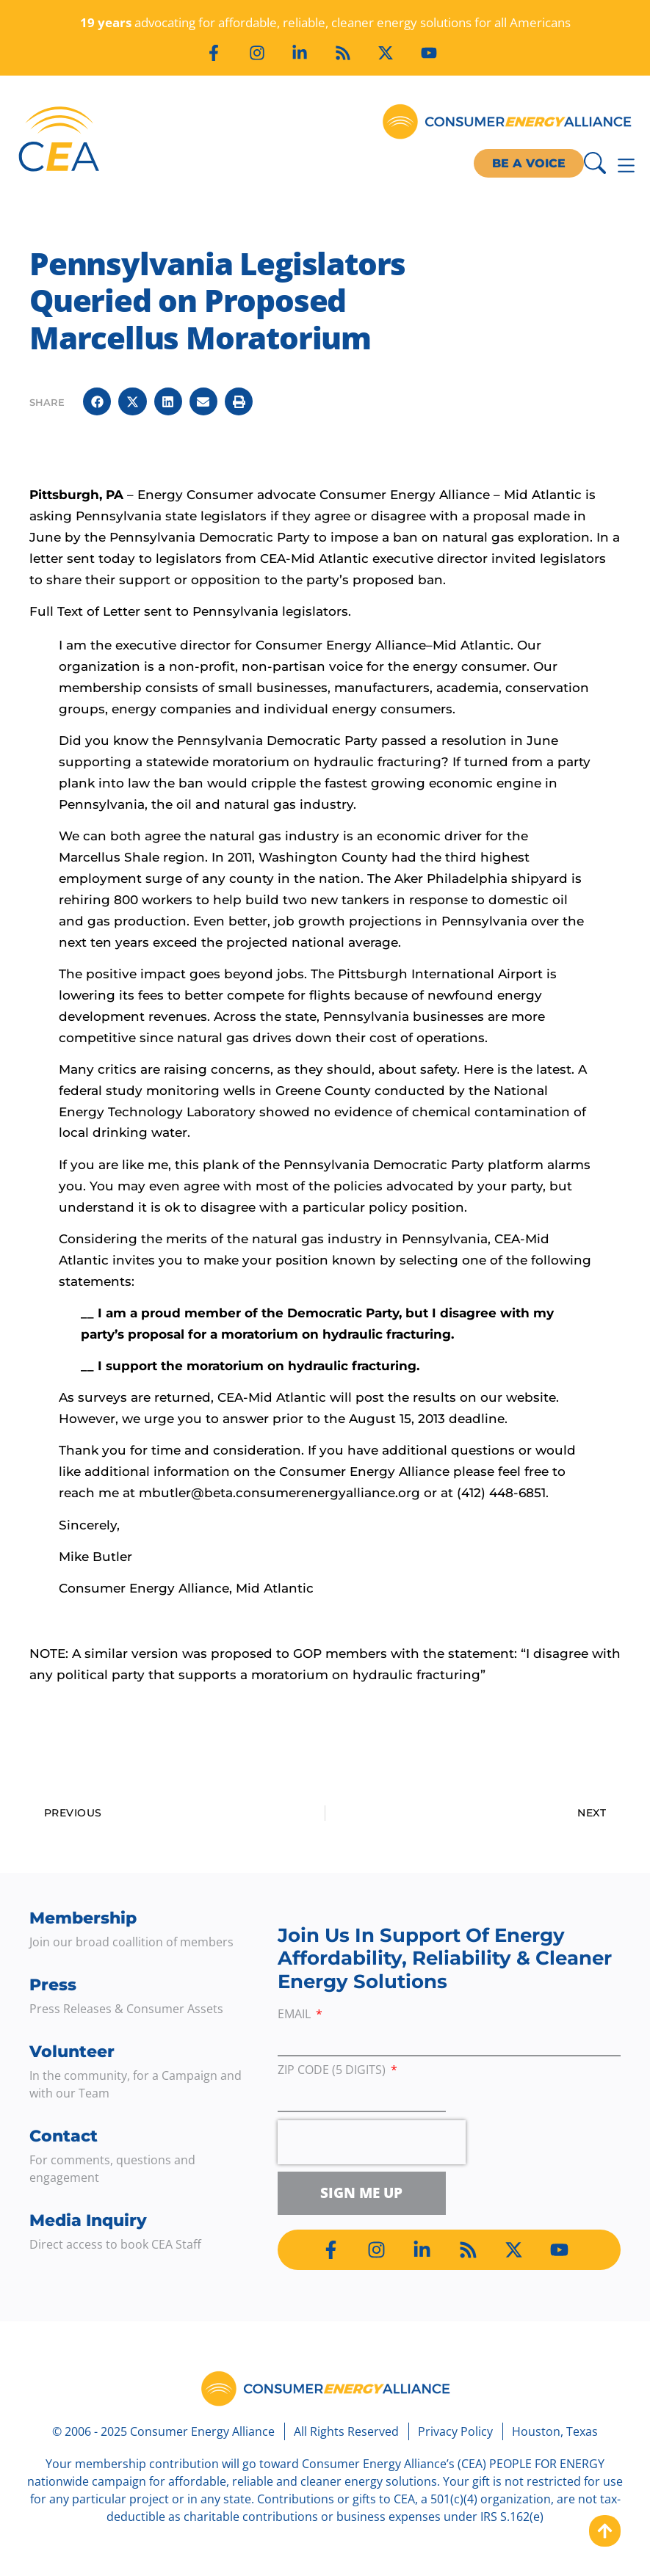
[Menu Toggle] (626, 165)
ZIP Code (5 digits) (333, 2071)
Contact (63, 2136)
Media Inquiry (88, 2220)
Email (296, 2015)
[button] (97, 401)
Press (52, 1985)
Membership (83, 1918)
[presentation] (372, 2142)
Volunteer (72, 2052)
